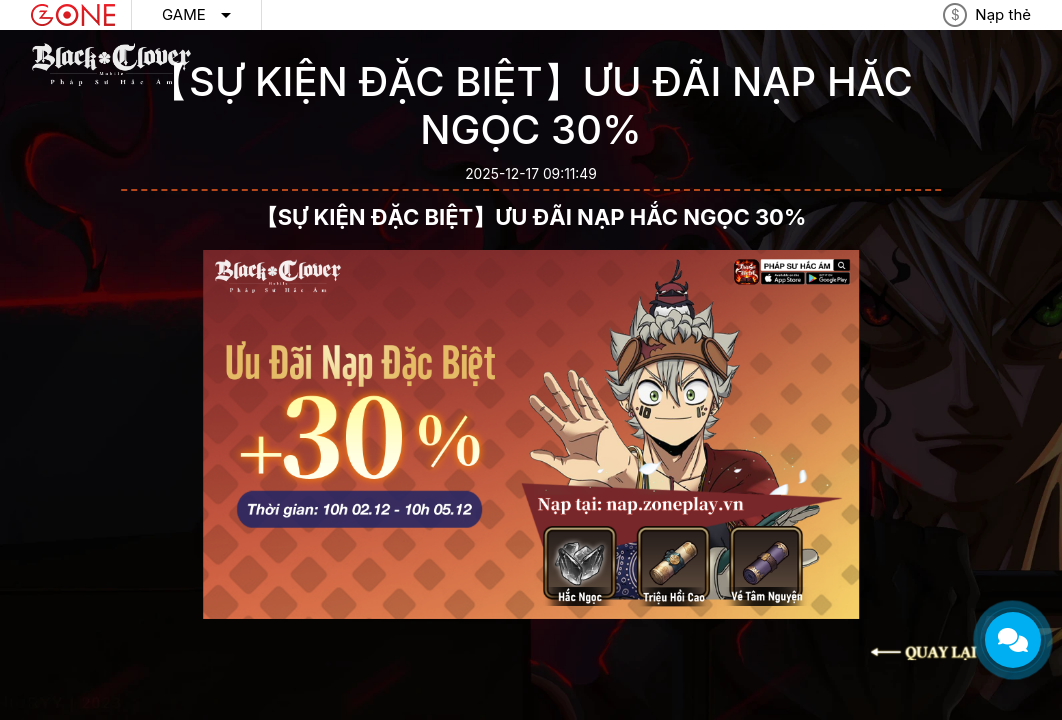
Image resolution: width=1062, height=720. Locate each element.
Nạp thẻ (1003, 14)
